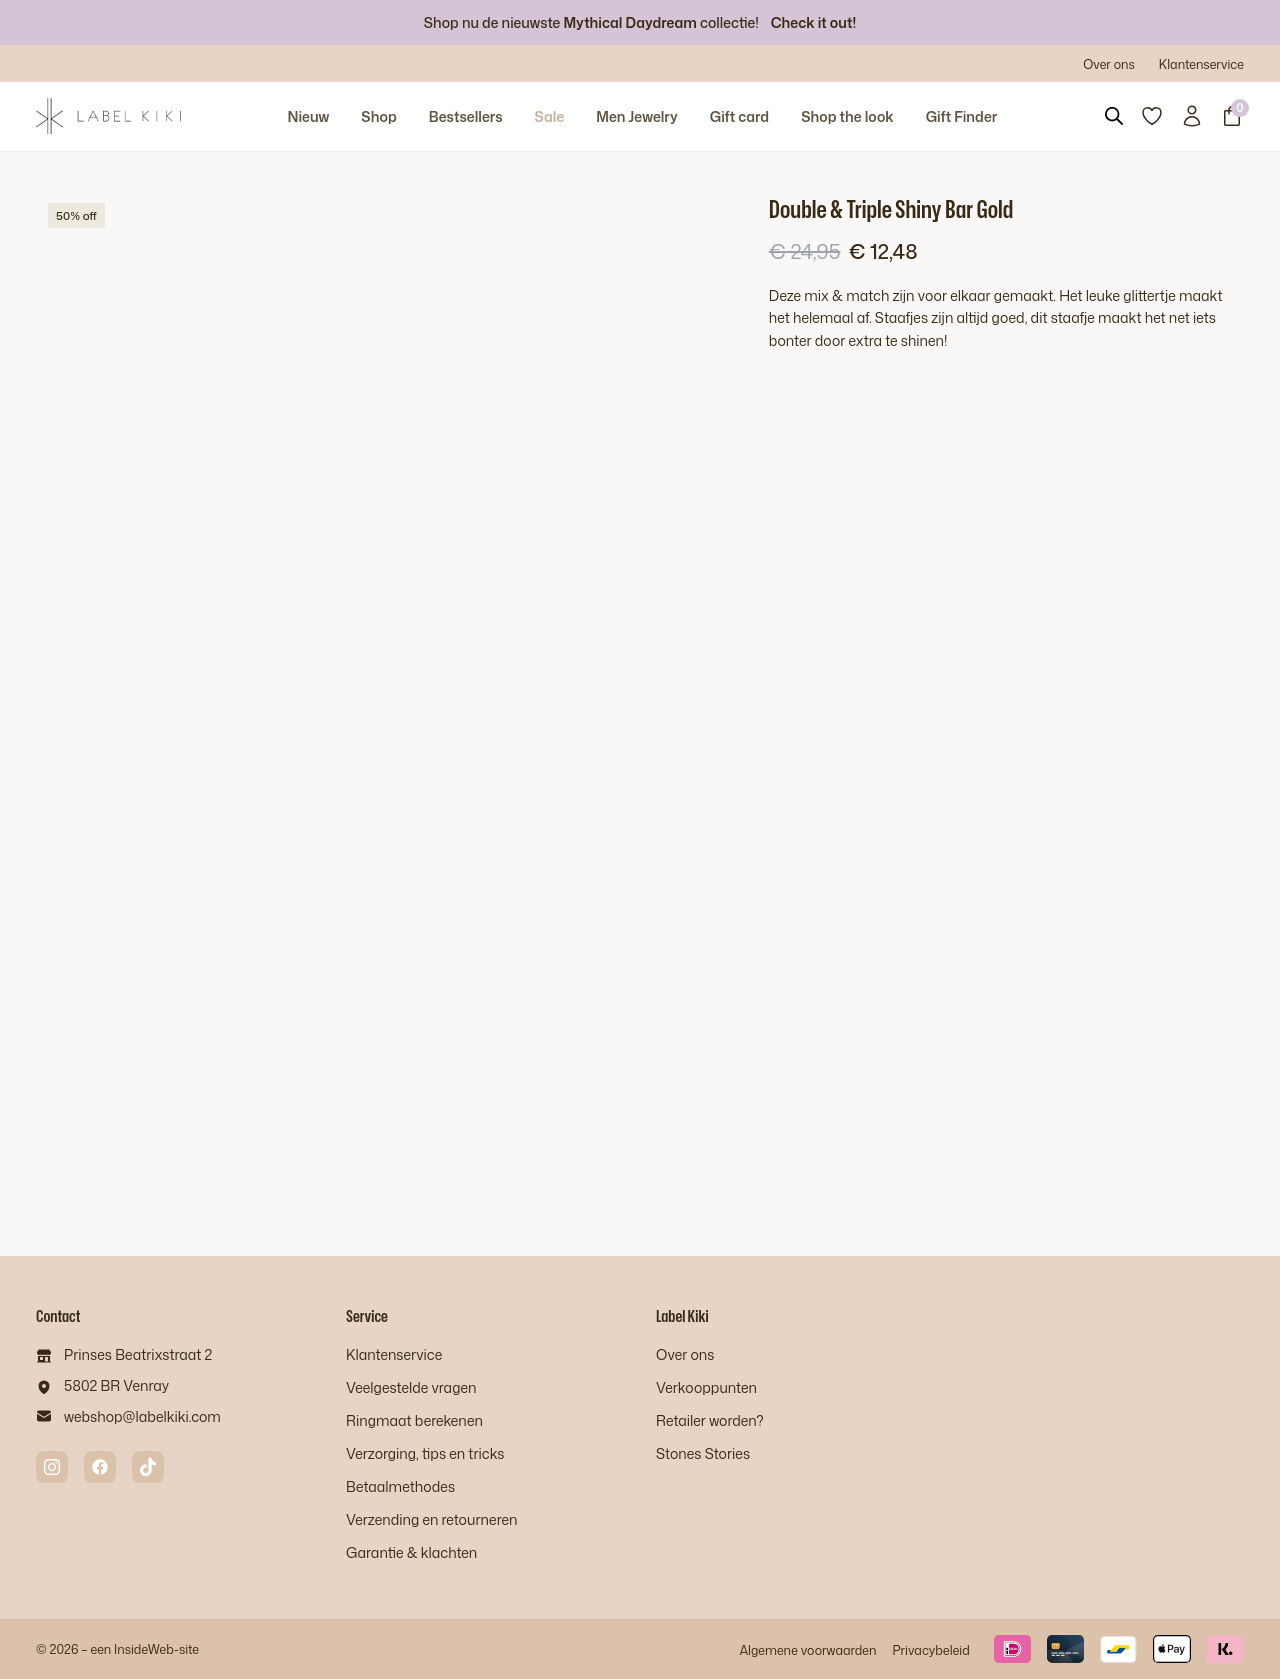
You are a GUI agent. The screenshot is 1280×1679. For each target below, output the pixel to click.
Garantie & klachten (411, 1552)
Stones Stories (703, 1453)
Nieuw (308, 116)
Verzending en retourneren (431, 1519)
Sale (550, 116)
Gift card (739, 116)
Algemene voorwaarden (807, 1650)
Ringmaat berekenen (414, 1420)
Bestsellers (466, 116)
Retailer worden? (710, 1420)
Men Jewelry (637, 116)
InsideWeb (144, 1649)
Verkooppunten (706, 1387)
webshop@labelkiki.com (142, 1416)
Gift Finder (962, 116)
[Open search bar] (1114, 116)
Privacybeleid (930, 1650)
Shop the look (847, 116)
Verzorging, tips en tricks (425, 1453)
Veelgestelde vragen (411, 1387)
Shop (378, 116)
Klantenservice (1201, 64)
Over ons (1109, 64)
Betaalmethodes (400, 1486)
